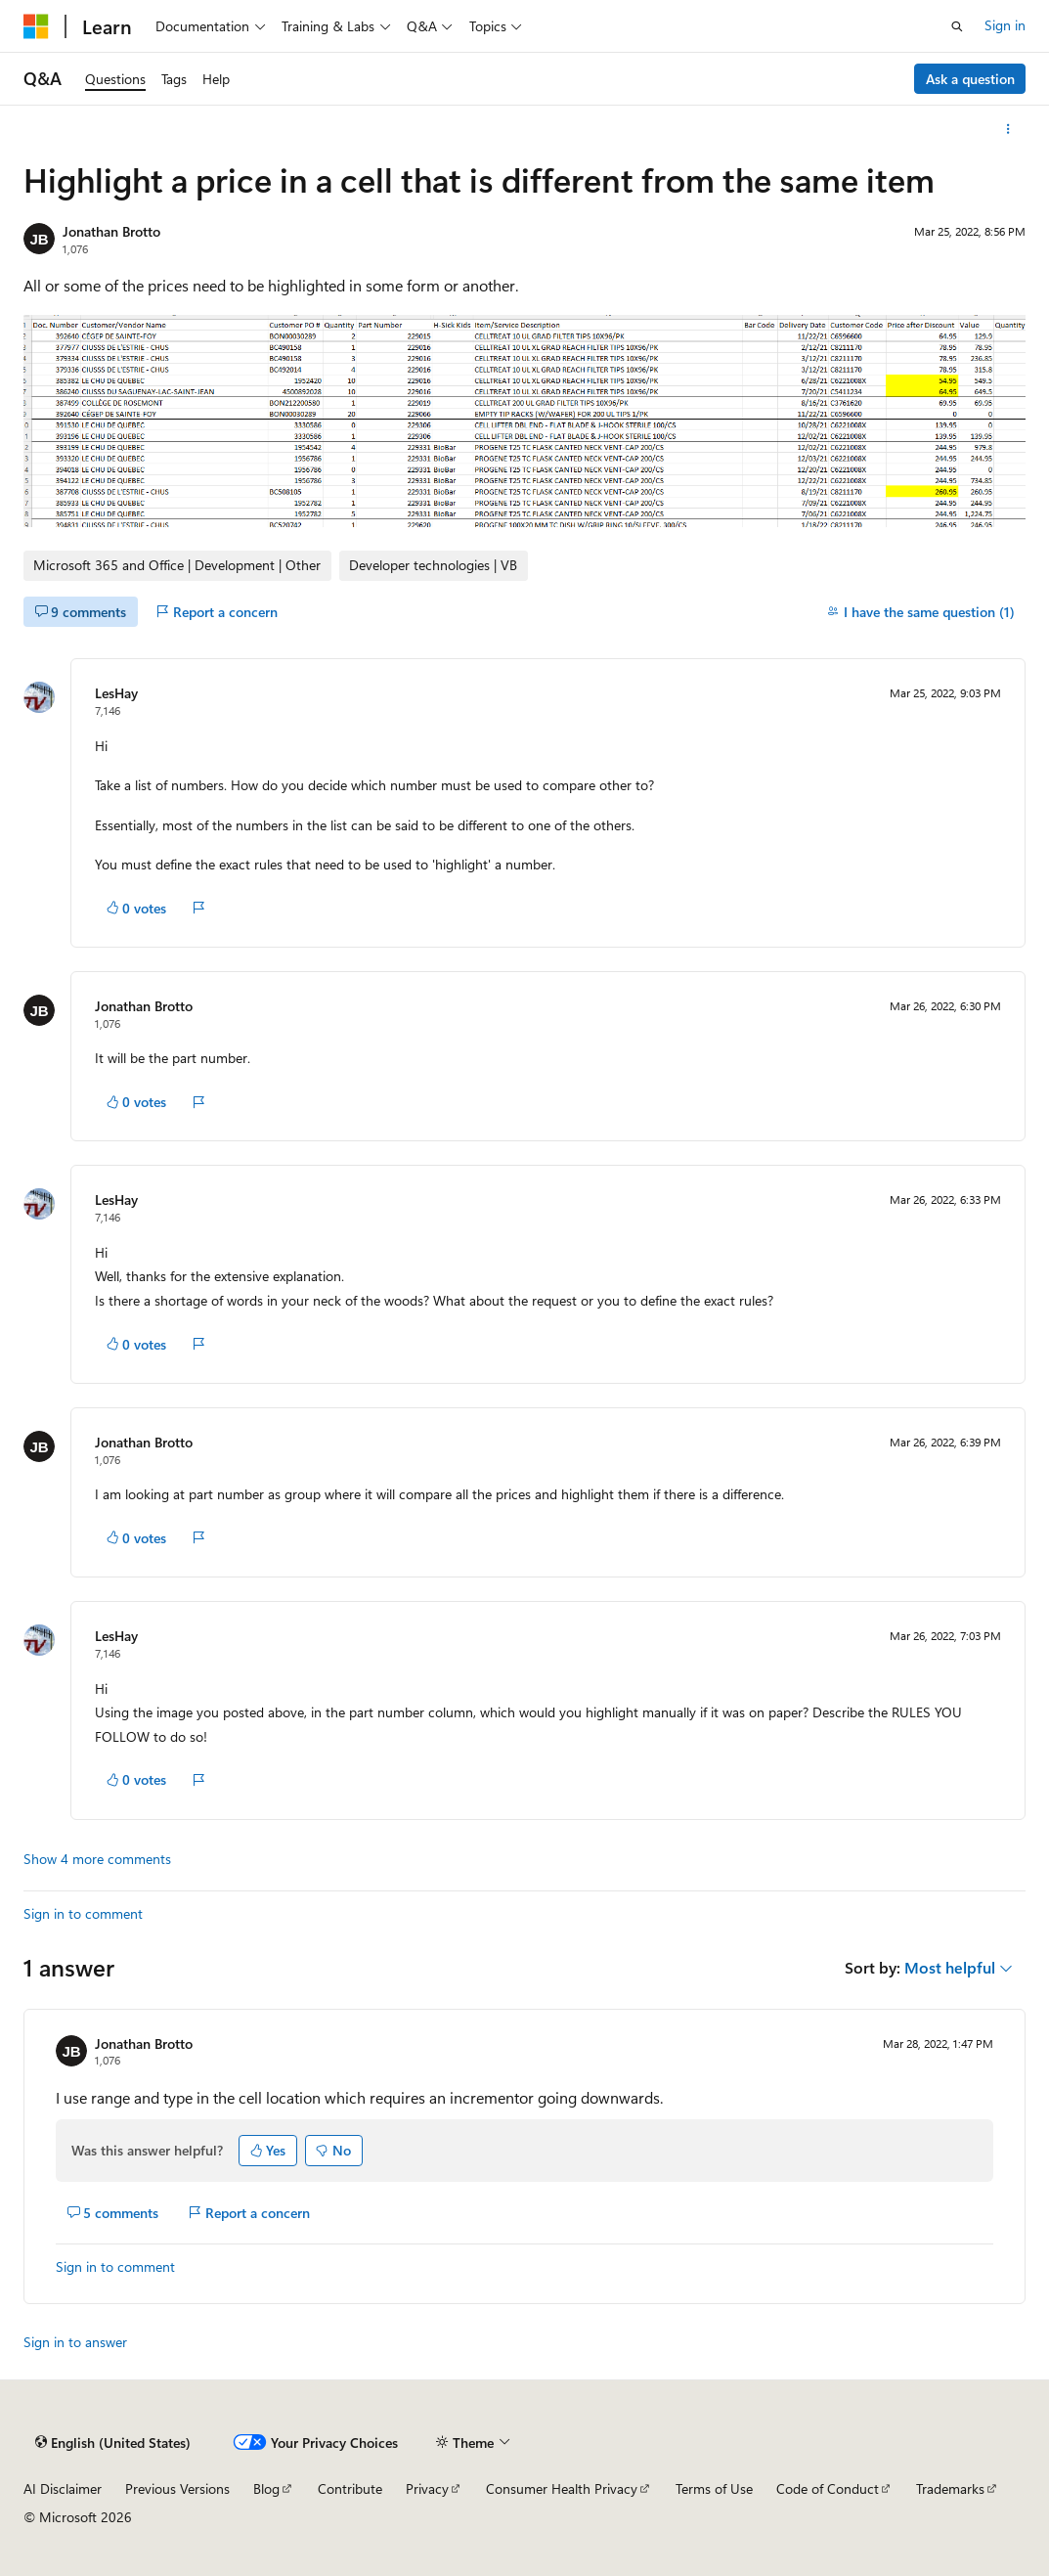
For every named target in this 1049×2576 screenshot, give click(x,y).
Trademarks (950, 2488)
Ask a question (970, 78)
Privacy (427, 2488)
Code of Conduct (827, 2488)
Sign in (1005, 25)
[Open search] (957, 26)
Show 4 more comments (97, 1859)
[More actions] (1008, 129)
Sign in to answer (75, 2341)
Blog (266, 2488)
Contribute (350, 2488)
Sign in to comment (83, 1913)
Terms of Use (714, 2488)
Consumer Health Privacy (561, 2488)
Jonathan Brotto (111, 231)
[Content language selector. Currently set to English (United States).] (112, 2443)
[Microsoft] (36, 26)
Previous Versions (177, 2488)
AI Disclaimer (62, 2488)
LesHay (116, 693)
